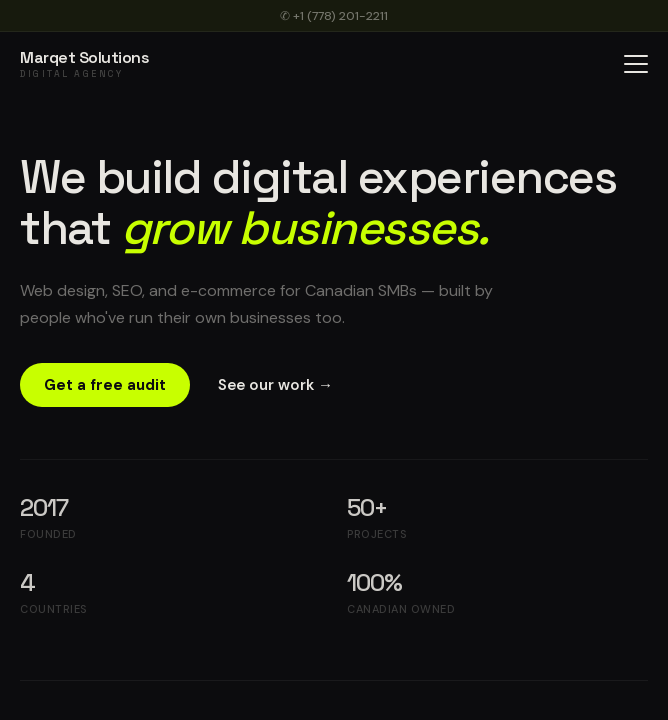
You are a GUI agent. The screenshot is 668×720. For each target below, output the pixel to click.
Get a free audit (105, 385)
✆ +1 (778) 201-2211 (334, 16)
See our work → (275, 385)
